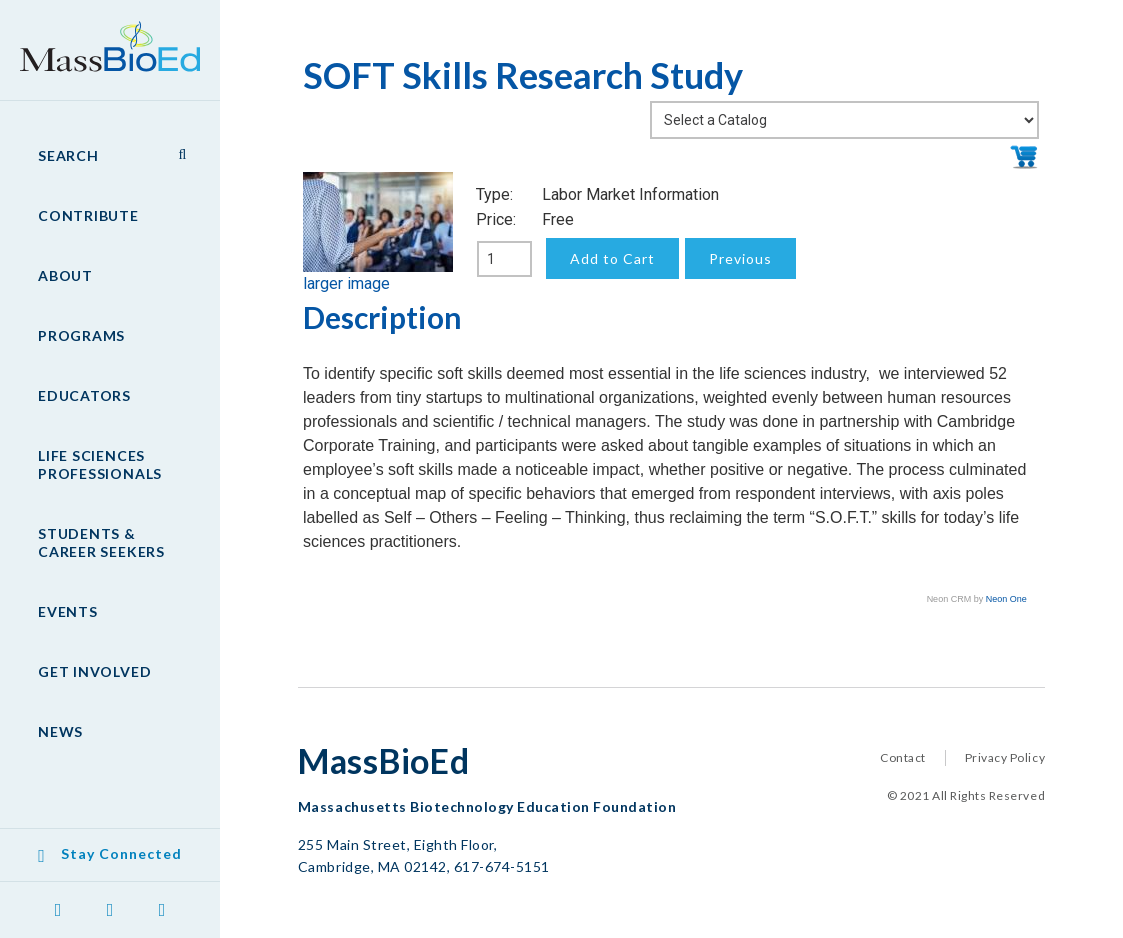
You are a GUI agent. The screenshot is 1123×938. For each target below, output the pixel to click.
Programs (81, 335)
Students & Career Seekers (101, 542)
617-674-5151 (502, 866)
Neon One (1006, 599)
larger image (346, 283)
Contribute (88, 215)
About (65, 275)
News (60, 731)
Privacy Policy (1005, 757)
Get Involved (94, 671)
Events (68, 611)
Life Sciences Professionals (100, 464)
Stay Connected (121, 853)
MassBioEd (100, 36)
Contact (903, 757)
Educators (84, 395)
